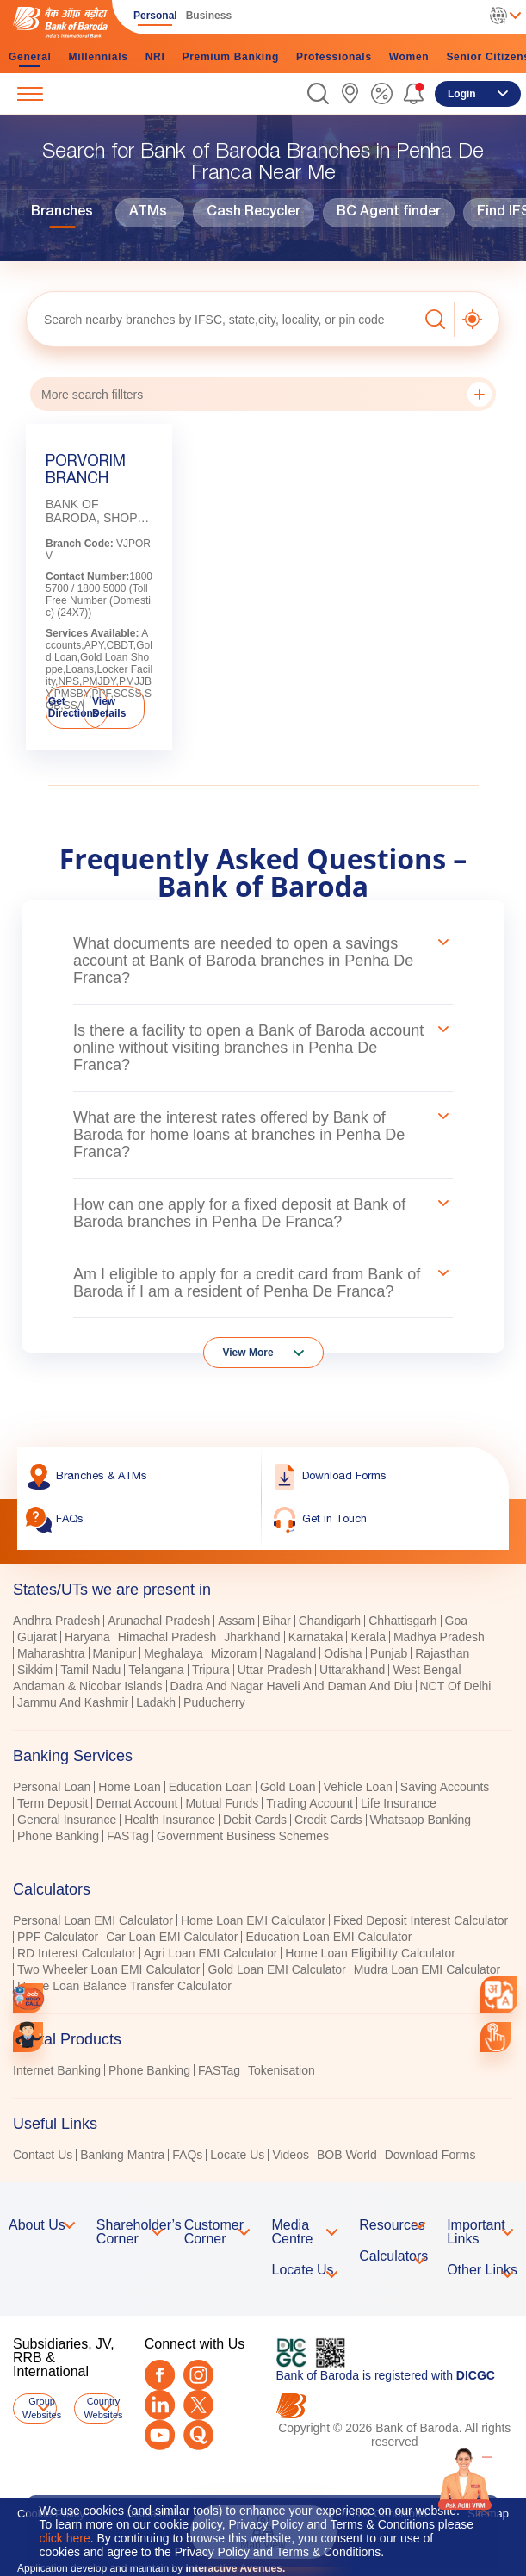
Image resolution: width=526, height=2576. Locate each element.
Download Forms (430, 2155)
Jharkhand (252, 1637)
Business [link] (209, 15)
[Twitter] (198, 2405)
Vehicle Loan (358, 1787)
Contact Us (42, 2155)
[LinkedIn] (160, 2405)
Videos (290, 2155)
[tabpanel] (263, 1664)
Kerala (367, 1637)
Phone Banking (58, 1836)
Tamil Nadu (90, 1670)
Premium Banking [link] (230, 57)
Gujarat (37, 1637)
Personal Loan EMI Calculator (93, 1920)
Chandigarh (330, 1621)
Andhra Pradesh (56, 1621)
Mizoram (234, 1653)
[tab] (263, 1590)
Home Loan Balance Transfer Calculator (124, 1986)
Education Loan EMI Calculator (328, 1937)
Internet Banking (57, 2070)
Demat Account (136, 1803)
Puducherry (214, 1702)
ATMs (148, 213)
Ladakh (156, 1702)
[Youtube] (160, 2435)
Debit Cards (255, 1820)
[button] (318, 93)
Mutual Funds (221, 1803)
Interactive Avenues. (235, 2568)
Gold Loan (288, 1787)
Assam (236, 1621)
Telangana (156, 1670)
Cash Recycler (253, 213)
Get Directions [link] (73, 707)
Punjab (389, 1653)
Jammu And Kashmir (72, 1702)
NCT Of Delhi (456, 1686)
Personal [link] (155, 15)
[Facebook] (160, 2375)
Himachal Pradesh (167, 1637)
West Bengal (427, 1670)
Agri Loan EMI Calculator (211, 1953)
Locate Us (237, 2155)
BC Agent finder (389, 213)
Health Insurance (169, 1820)
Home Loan (129, 1787)
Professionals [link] (334, 57)
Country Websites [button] (101, 2408)
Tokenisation (281, 2070)
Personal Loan (51, 1787)
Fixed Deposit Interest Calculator (420, 1920)
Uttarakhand (352, 1670)
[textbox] (222, 319)
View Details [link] (109, 707)
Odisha (343, 1653)
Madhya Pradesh (439, 1637)
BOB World (347, 2155)
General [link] (30, 57)
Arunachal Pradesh (159, 1621)
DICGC (475, 2375)
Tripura (211, 1670)
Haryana (87, 1637)
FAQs (187, 2155)
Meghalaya (173, 1653)
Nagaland (290, 1653)
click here (65, 2538)
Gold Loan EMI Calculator (276, 1969)
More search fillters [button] (266, 394)
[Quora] (198, 2435)
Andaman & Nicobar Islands (88, 1686)
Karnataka (315, 1637)
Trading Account (309, 1803)
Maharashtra (51, 1653)
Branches (62, 213)
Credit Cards (328, 1820)
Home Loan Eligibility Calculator (370, 1953)
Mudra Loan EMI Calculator (427, 1969)
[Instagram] (198, 2375)
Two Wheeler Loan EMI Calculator (108, 1969)
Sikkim (35, 1670)
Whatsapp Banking (421, 1820)
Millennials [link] (98, 57)
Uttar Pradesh (275, 1670)
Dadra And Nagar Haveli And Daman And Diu (291, 1686)
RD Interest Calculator (76, 1953)
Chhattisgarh (402, 1621)
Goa (456, 1621)
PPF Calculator (57, 1937)
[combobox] (499, 1995)
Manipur (115, 1653)
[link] (350, 93)
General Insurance (66, 1820)
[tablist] (263, 1864)
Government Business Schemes (243, 1836)
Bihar (277, 1621)
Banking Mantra (122, 2155)
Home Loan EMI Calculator (253, 1920)
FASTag (128, 1836)
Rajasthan (442, 1653)
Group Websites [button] (39, 2408)
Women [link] (409, 57)
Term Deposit (52, 1803)
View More (248, 1353)
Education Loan (210, 1787)
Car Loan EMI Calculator (172, 1937)
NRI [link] (155, 57)
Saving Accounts (445, 1787)
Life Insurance (398, 1803)
